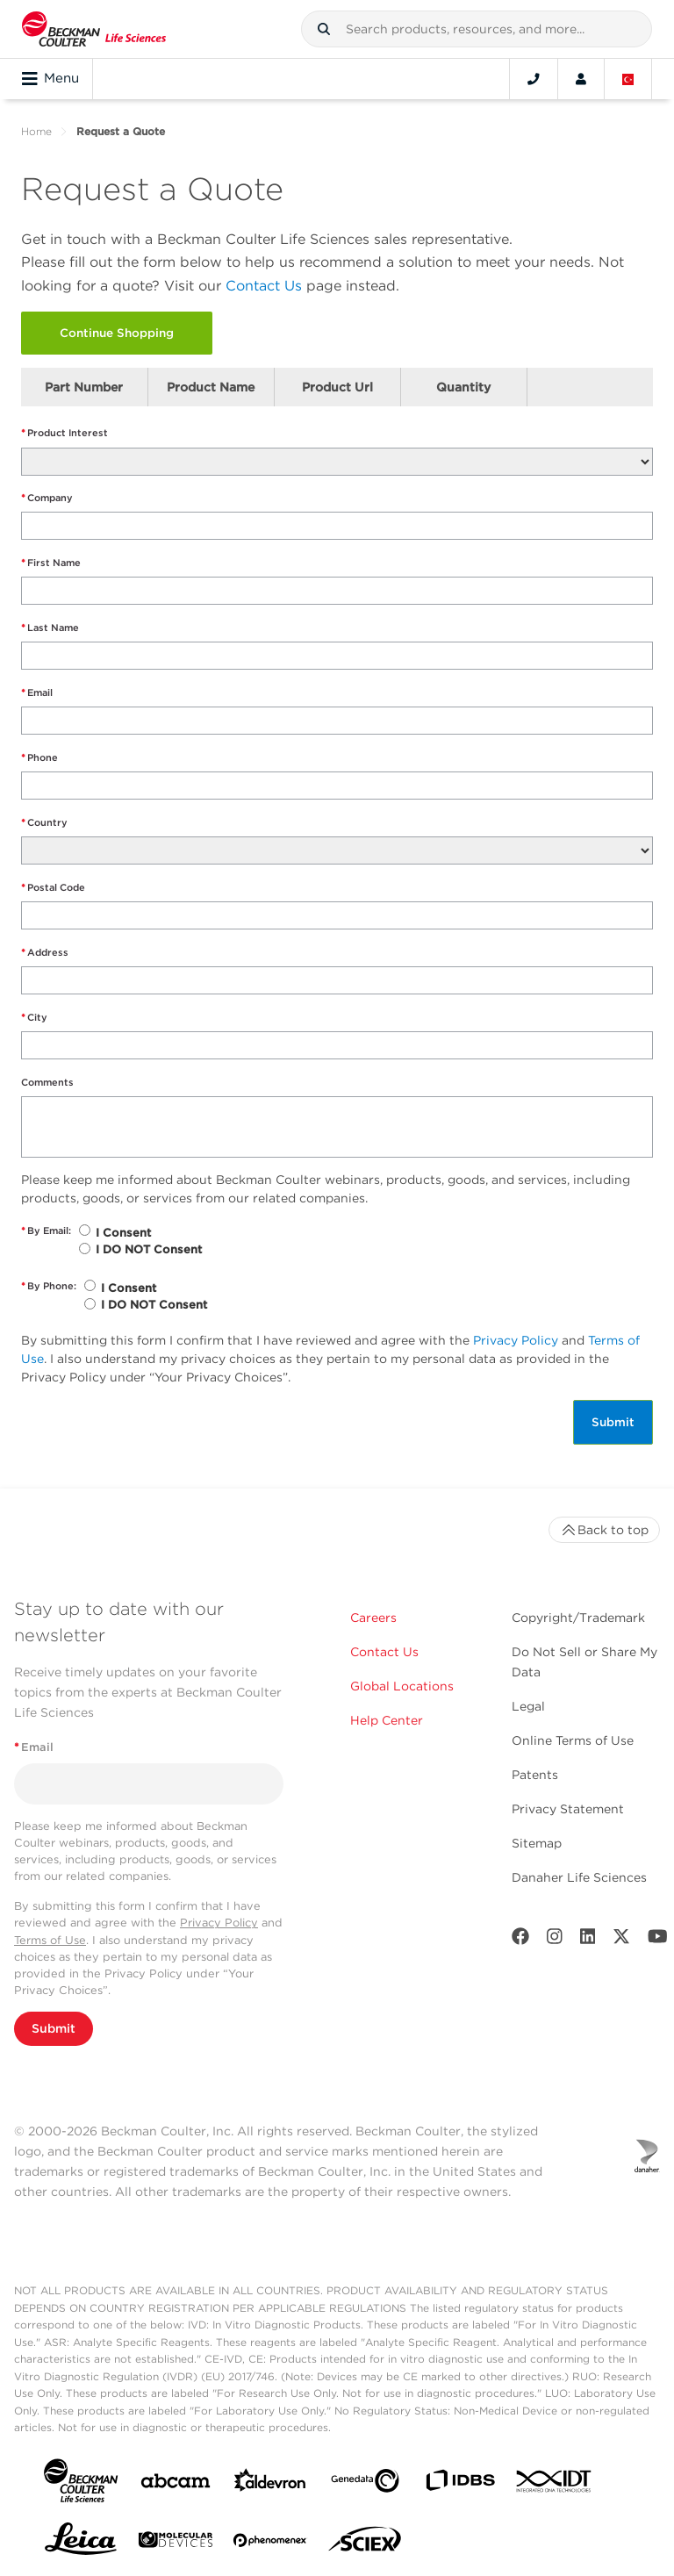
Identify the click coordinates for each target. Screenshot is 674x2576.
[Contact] (533, 79)
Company (47, 498)
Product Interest (64, 433)
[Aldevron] (270, 2484)
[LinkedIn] (588, 1940)
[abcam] (175, 2484)
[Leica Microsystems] (80, 2543)
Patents (535, 1775)
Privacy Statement (568, 1809)
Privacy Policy (515, 1340)
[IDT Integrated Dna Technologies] (554, 2484)
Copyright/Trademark (578, 1618)
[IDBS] (459, 2484)
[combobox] (476, 29)
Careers (373, 1618)
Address (44, 952)
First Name (51, 563)
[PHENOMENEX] (270, 2543)
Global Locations (402, 1686)
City (34, 1017)
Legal (528, 1706)
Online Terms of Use (573, 1740)
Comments (47, 1082)
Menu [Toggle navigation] (50, 79)
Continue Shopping (117, 333)
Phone (39, 757)
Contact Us (264, 285)
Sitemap (537, 1843)
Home (36, 131)
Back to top (604, 1530)
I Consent (123, 1232)
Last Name (50, 628)
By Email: (46, 1230)
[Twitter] (621, 1940)
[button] (324, 29)
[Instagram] (555, 1940)
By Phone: (48, 1286)
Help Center (386, 1720)
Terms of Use (50, 1940)
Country (44, 822)
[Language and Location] (628, 79)
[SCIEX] (365, 2543)
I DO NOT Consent (149, 1249)
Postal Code (53, 887)
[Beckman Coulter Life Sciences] (94, 29)
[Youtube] (658, 1940)
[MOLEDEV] (175, 2543)
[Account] (581, 79)
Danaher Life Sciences (579, 1877)
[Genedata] (365, 2484)
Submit (613, 1422)
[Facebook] (520, 1940)
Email (37, 692)
